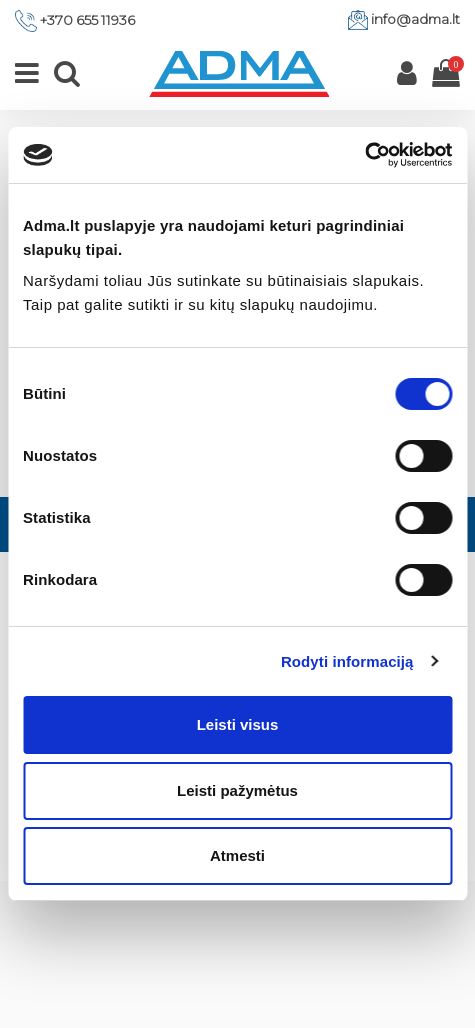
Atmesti (237, 855)
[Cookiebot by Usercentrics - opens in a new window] (364, 155)
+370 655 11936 (87, 20)
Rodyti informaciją (347, 661)
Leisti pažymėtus (237, 790)
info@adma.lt (415, 19)
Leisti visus (238, 724)
